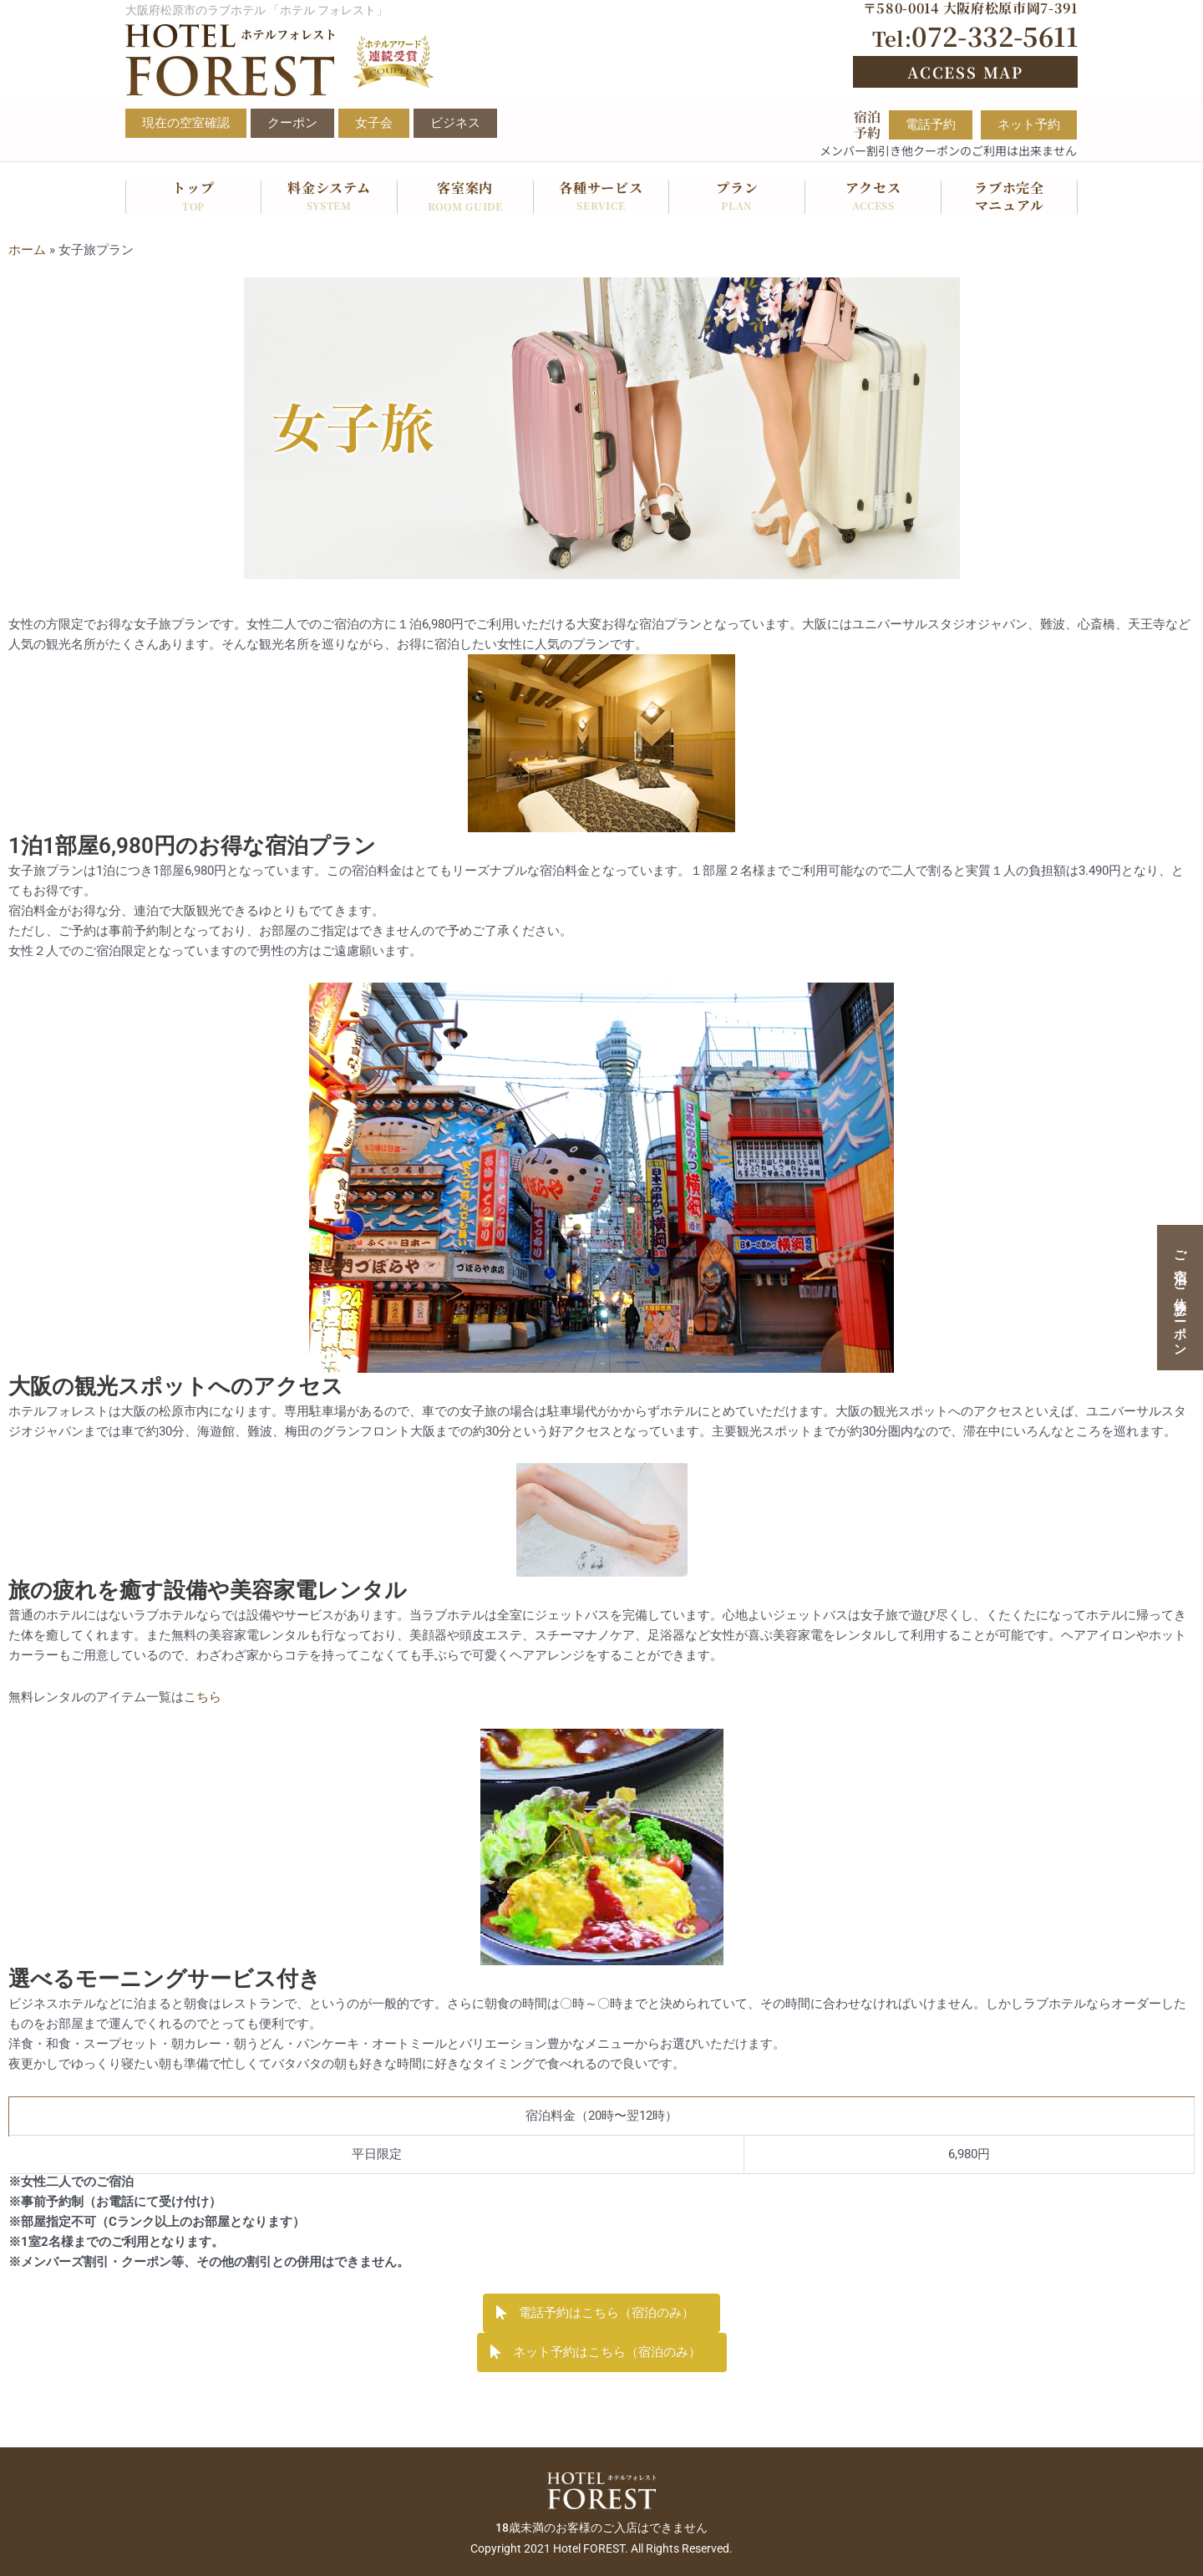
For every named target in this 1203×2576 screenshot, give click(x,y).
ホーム (27, 249)
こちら (202, 1697)
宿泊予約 (867, 124)
